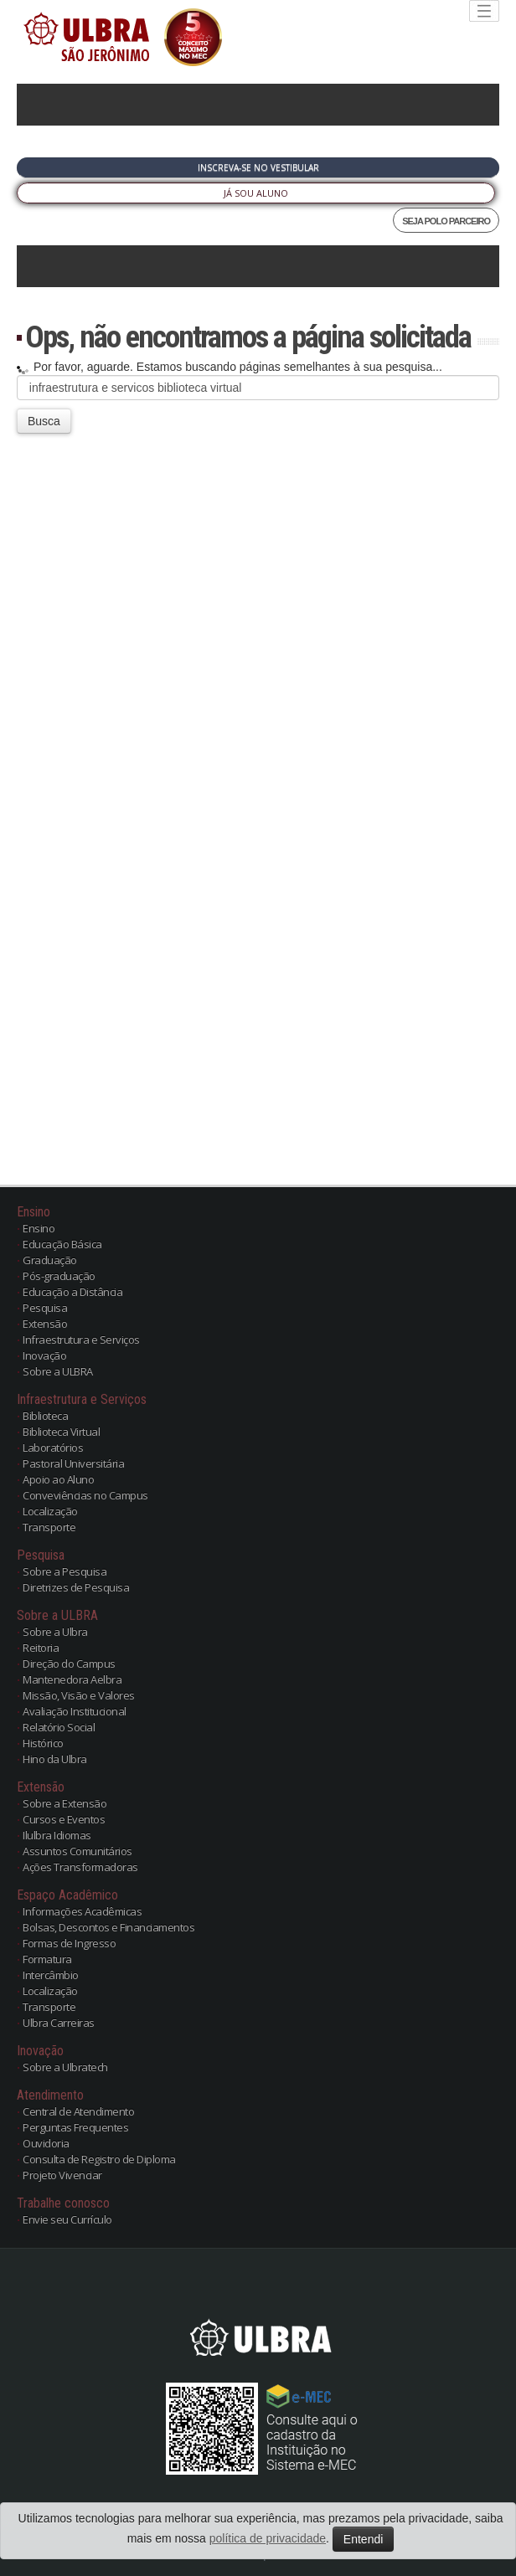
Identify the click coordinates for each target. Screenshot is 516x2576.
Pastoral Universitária (73, 1463)
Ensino (38, 1228)
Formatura (47, 1959)
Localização (50, 1511)
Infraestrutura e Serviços (81, 1339)
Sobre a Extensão (64, 1803)
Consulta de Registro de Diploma (99, 2159)
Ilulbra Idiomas (57, 1835)
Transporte (49, 1527)
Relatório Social (59, 1727)
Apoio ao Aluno (58, 1479)
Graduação (50, 1259)
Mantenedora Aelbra (72, 1679)
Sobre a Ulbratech (65, 2067)
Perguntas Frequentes (75, 2127)
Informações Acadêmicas (82, 1911)
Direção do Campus (69, 1663)
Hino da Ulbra (55, 1758)
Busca (44, 421)
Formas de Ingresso (69, 1943)
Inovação (44, 1355)
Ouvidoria (46, 2143)
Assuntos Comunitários (77, 1851)
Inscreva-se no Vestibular (258, 167)
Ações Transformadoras (80, 1866)
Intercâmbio (51, 1974)
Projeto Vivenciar (62, 2175)
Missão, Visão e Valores (79, 1695)
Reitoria (41, 1647)
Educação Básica (62, 1244)
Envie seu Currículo (67, 2219)
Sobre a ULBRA (58, 1371)
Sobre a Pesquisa (64, 1571)
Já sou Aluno (256, 193)
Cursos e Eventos (64, 1819)
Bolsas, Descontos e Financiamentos (108, 1927)
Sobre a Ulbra (55, 1631)
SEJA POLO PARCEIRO (446, 221)
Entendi (363, 2539)
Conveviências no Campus (85, 1495)
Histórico (43, 1743)
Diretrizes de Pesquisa (76, 1587)
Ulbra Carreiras (59, 2022)
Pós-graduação (59, 1275)
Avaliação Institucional (74, 1711)
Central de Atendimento (78, 2111)
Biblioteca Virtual (61, 1431)
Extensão (45, 1323)
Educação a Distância (72, 1291)
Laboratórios (53, 1447)
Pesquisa (45, 1307)
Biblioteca (45, 1415)
